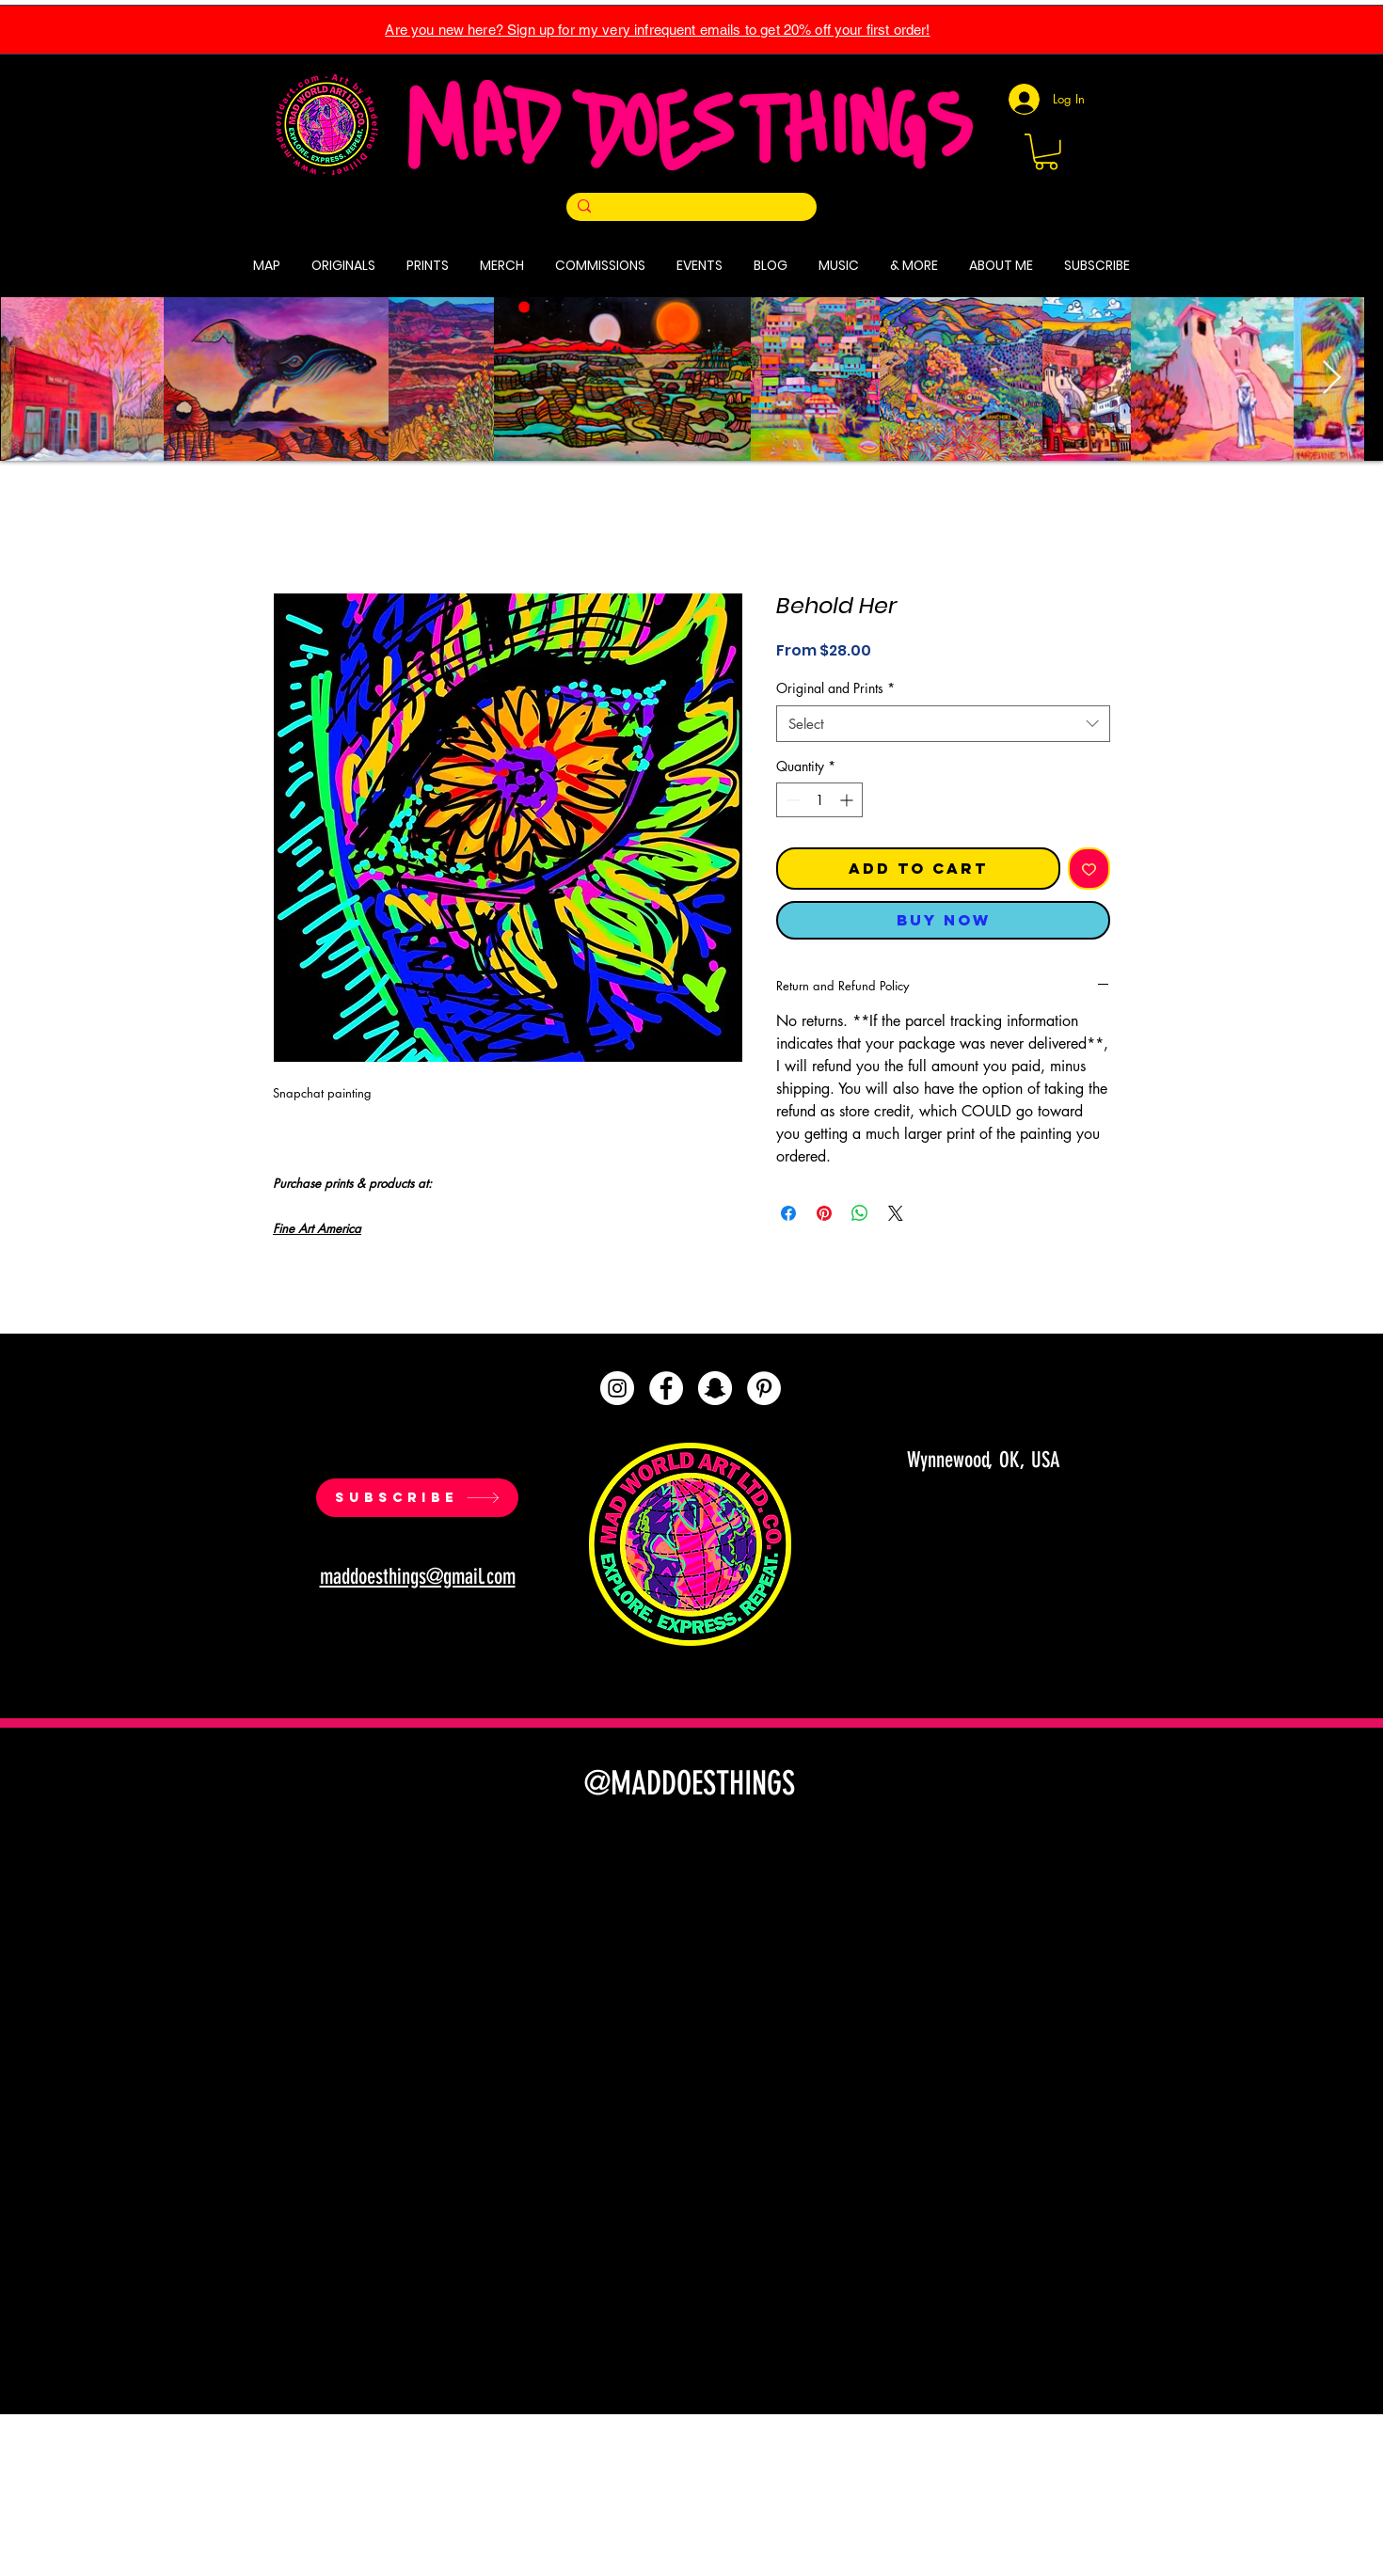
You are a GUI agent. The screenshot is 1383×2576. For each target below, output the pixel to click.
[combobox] (943, 723)
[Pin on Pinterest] (824, 1213)
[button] (1046, 152)
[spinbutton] (819, 799)
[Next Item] (1332, 378)
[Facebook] (666, 1388)
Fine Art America (317, 1228)
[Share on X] (895, 1213)
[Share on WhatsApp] (860, 1213)
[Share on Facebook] (788, 1213)
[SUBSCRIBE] (417, 1497)
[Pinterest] (764, 1388)
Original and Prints (835, 688)
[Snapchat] (715, 1388)
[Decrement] (791, 799)
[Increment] (848, 799)
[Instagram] (617, 1388)
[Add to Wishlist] (1089, 868)
